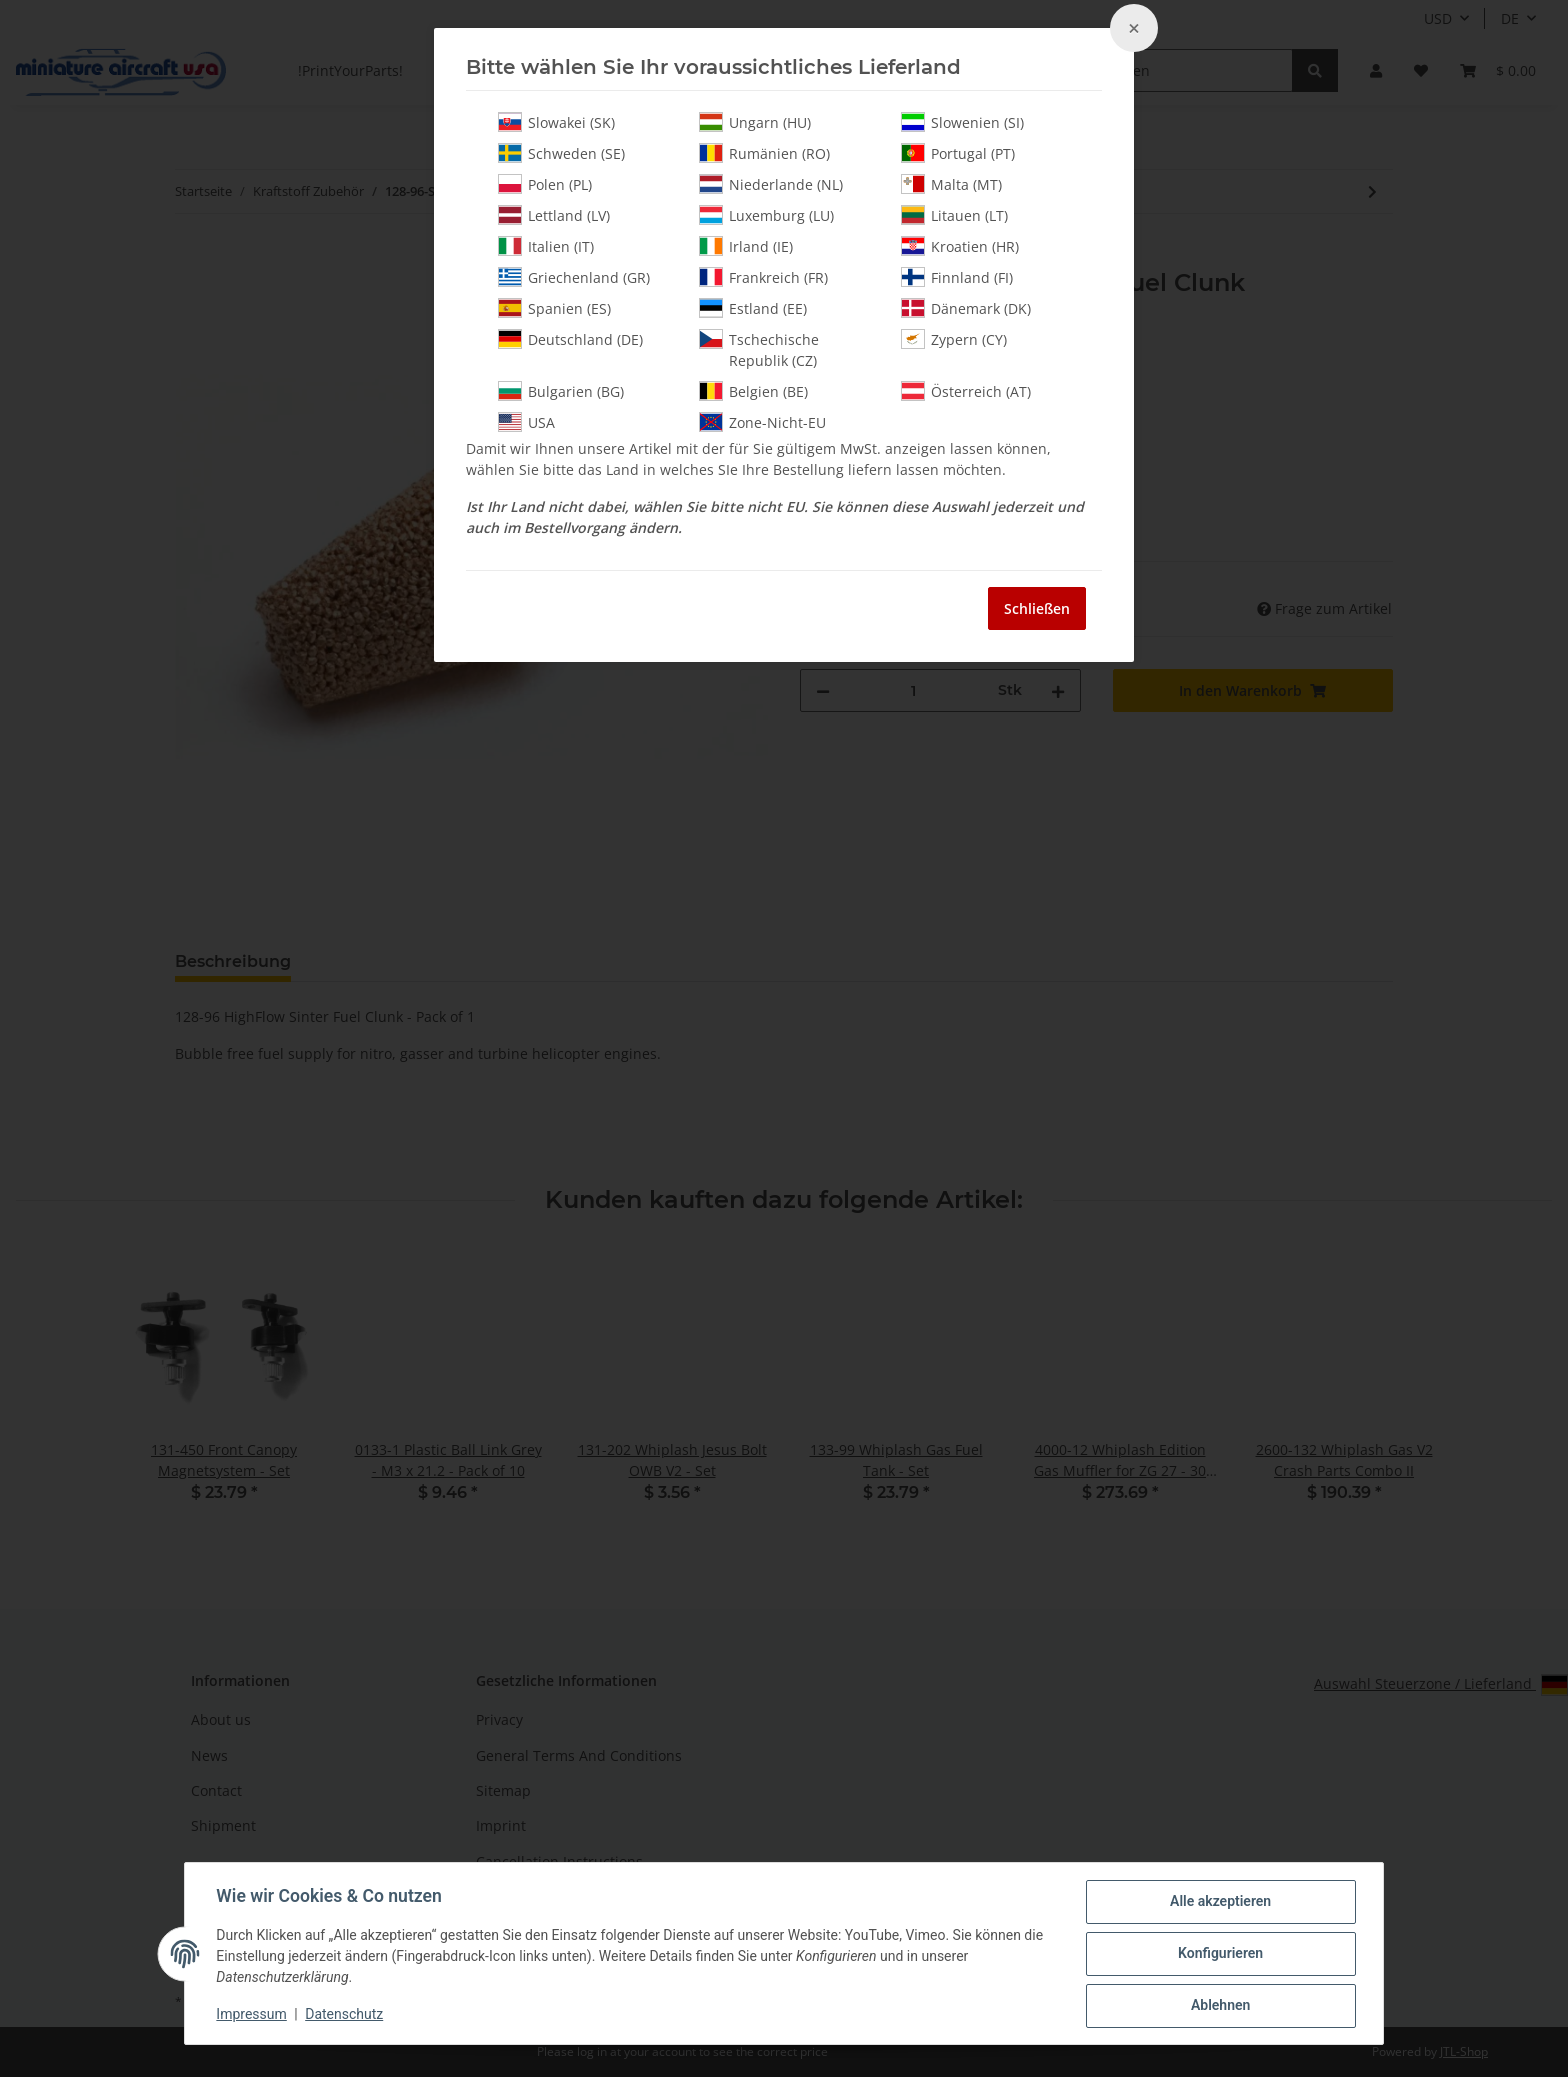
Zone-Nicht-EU (762, 422)
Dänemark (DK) (966, 308)
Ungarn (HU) (755, 122)
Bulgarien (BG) (561, 391)
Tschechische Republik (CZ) (759, 349)
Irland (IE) (746, 246)
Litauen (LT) (954, 215)
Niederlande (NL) (771, 184)
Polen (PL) (545, 184)
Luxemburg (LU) (766, 215)
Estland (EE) (753, 308)
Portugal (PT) (958, 153)
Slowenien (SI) (962, 122)
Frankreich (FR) (763, 277)
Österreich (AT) (966, 391)
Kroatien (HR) (960, 246)
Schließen (1037, 608)
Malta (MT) (951, 184)
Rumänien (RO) (764, 153)
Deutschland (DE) (570, 339)
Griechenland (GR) (574, 277)
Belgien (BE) (753, 391)
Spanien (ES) (554, 308)
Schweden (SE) (561, 153)
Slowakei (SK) (556, 122)
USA (526, 422)
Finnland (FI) (957, 277)
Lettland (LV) (554, 215)
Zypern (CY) (954, 339)
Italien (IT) (546, 246)
